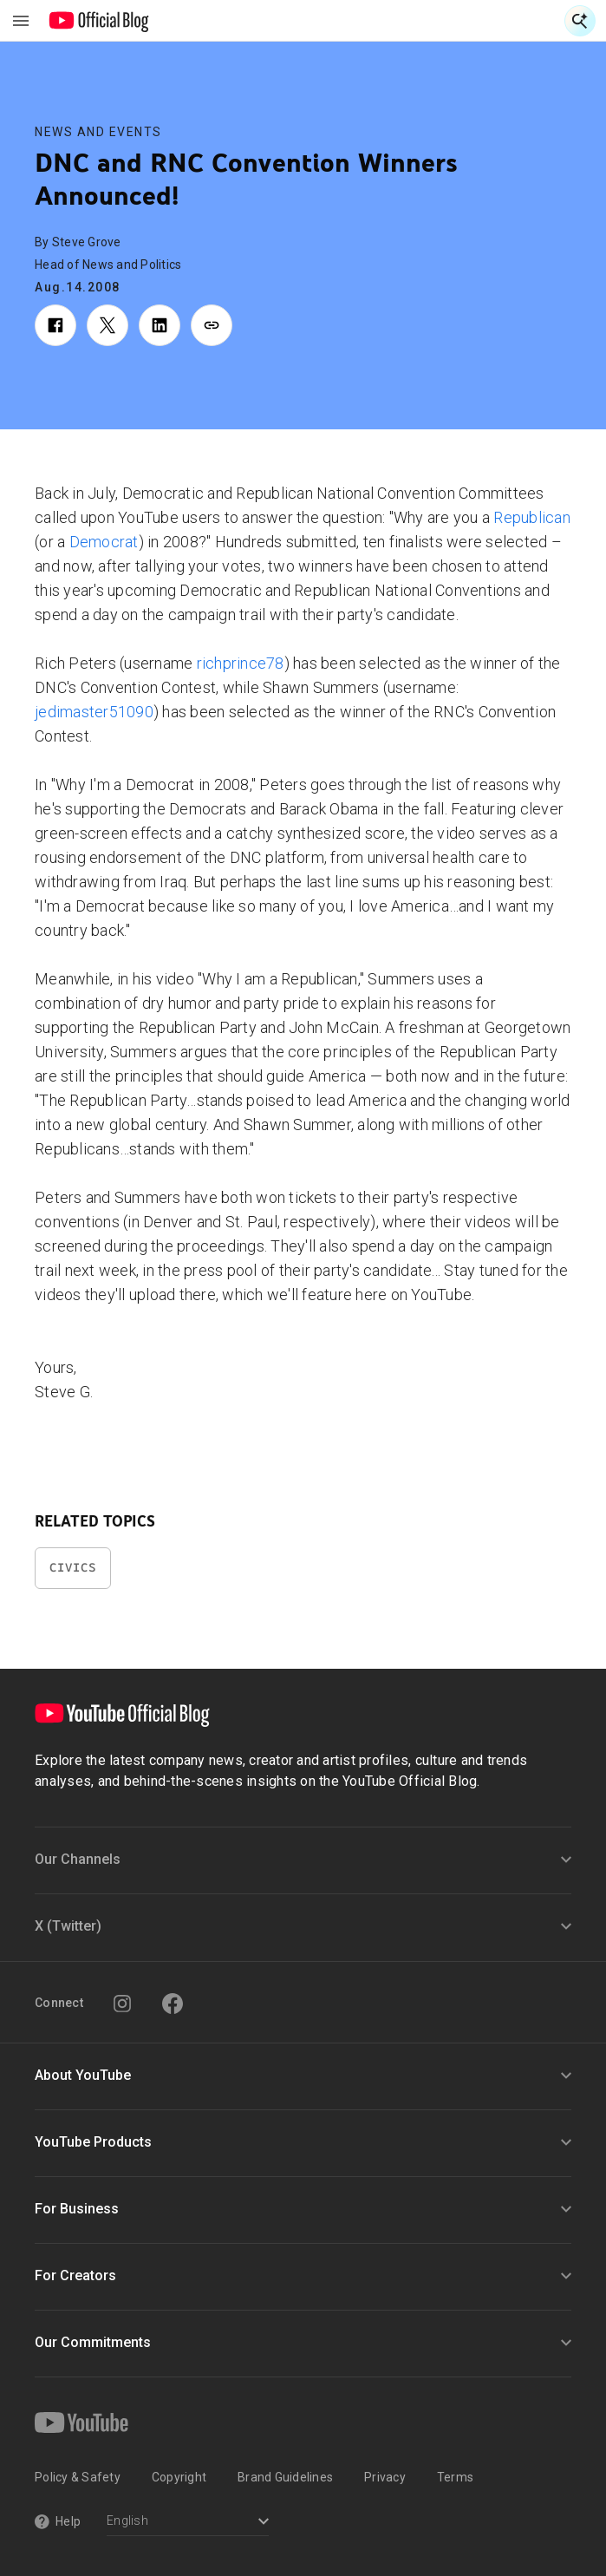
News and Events (98, 132)
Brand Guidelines (285, 2477)
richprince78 (240, 663)
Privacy (385, 2477)
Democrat (104, 542)
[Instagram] (122, 2003)
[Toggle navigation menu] (20, 20)
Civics (72, 1567)
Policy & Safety (78, 2477)
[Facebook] (172, 2003)
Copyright (179, 2477)
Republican (531, 517)
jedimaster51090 (94, 712)
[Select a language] (188, 2522)
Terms (455, 2477)
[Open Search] (580, 20)
